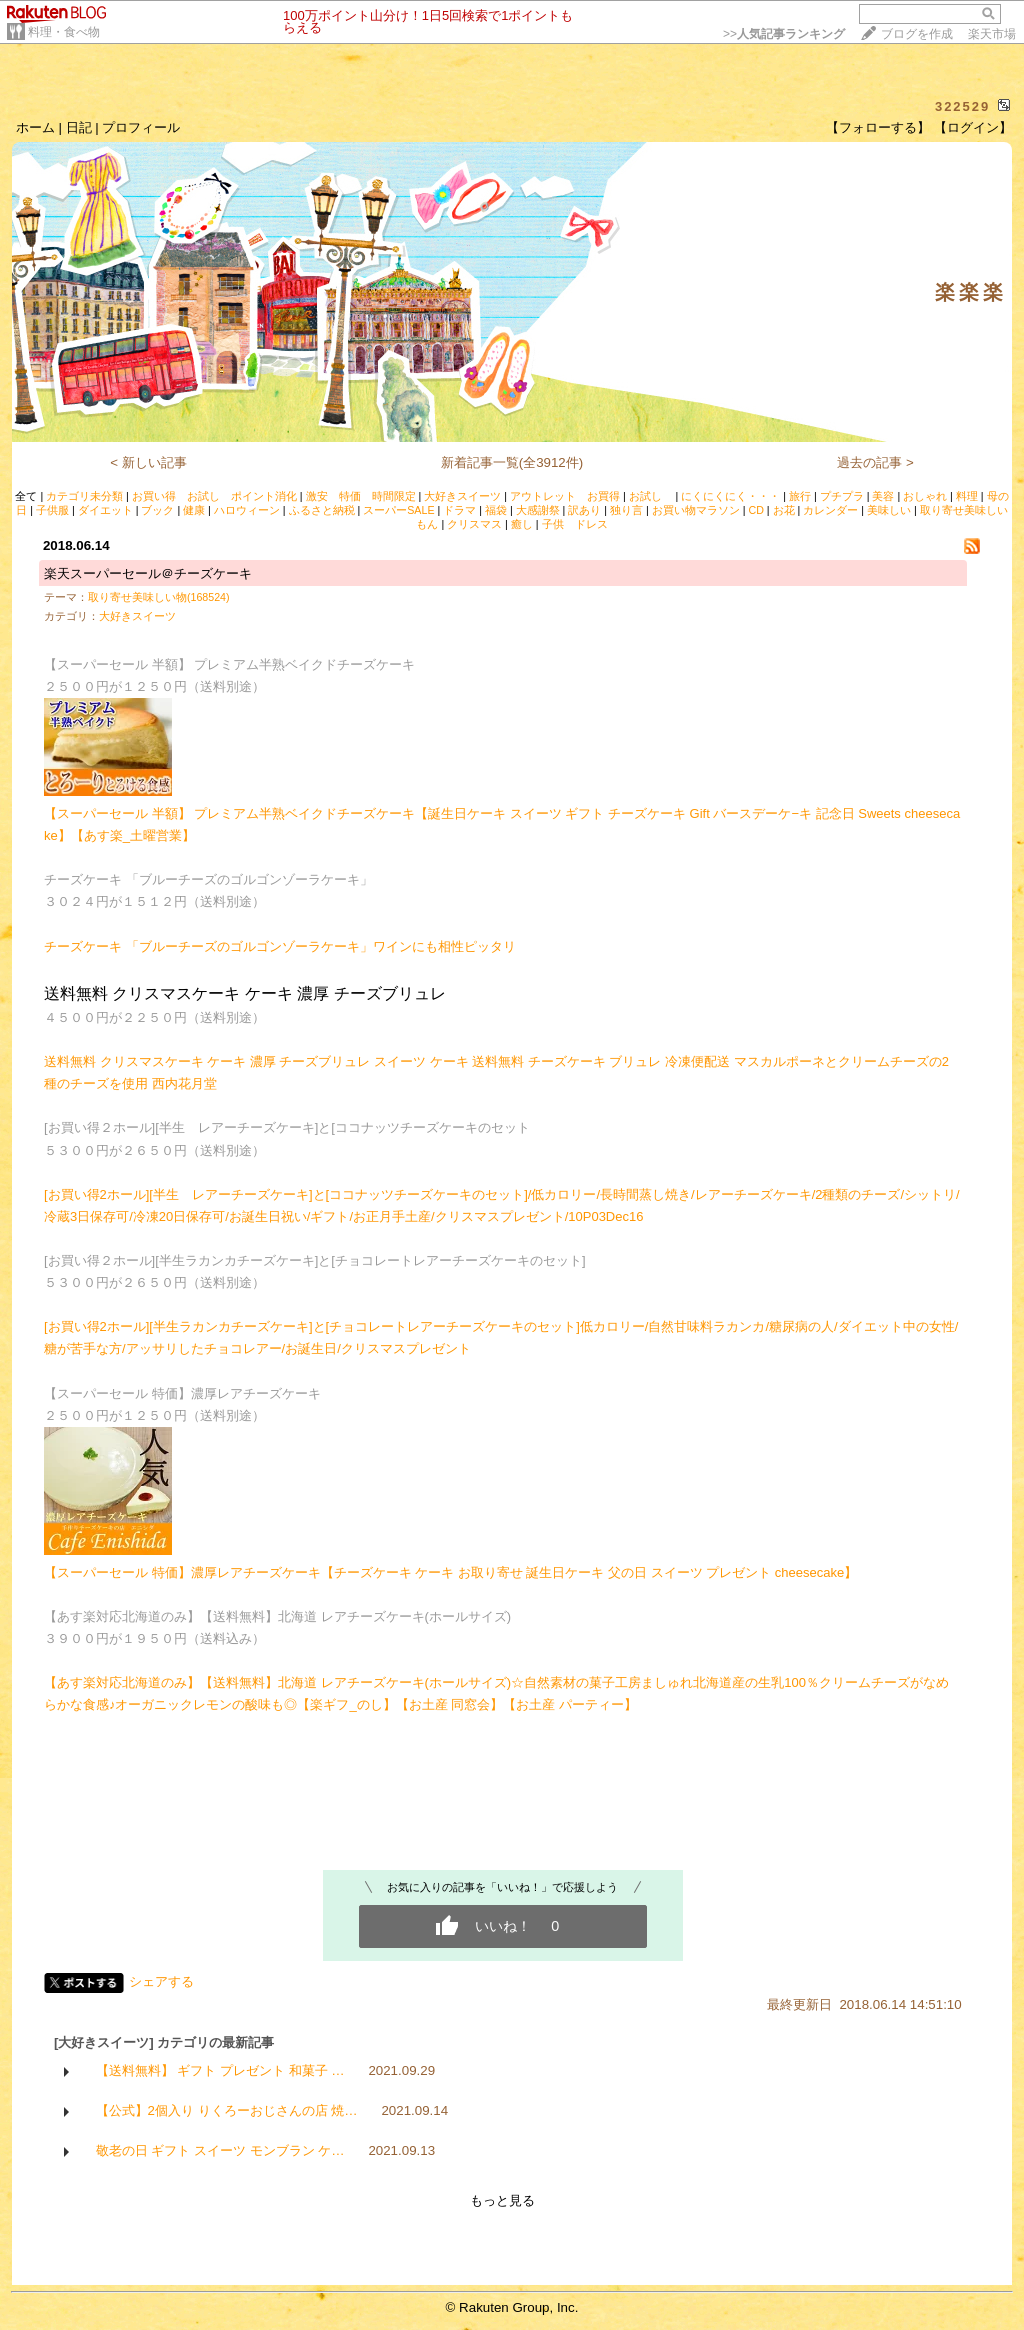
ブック (157, 510)
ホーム (35, 127)
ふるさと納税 (322, 510)
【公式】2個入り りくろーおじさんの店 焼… (227, 2110)
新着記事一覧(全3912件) (512, 462)
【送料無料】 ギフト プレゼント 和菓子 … (220, 2070)
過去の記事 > (875, 462)
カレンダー (830, 510)
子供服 (52, 510)
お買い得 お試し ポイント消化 (214, 496)
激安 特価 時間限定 (361, 496)
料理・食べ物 (64, 32)
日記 (79, 127)
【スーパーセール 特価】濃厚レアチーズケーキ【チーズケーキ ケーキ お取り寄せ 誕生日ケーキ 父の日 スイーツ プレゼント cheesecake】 (450, 1572)
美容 (883, 496)
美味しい (889, 510)
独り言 (626, 510)
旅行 (800, 496)
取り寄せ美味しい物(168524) (159, 597)
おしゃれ (925, 496)
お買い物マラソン (696, 510)
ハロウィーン (247, 510)
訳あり (584, 510)
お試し (651, 496)
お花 (784, 510)
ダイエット (105, 510)
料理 (967, 496)
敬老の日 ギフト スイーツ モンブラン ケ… (220, 2150)
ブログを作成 (917, 34)
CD (755, 510)
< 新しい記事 (148, 462)
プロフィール (141, 127)
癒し (522, 524)
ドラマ (459, 510)
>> (784, 34)
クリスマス (474, 524)
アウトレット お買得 (565, 496)
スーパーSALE (398, 510)
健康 (194, 510)
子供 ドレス (575, 524)
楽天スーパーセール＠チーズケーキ (148, 573)
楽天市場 (992, 34)
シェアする (161, 1981)
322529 (962, 106)
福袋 (496, 510)
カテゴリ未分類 (84, 496)
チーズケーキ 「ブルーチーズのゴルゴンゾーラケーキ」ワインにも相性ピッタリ (280, 946)
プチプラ (842, 496)
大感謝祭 (538, 510)
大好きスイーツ (462, 496)
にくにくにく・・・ (730, 496)
